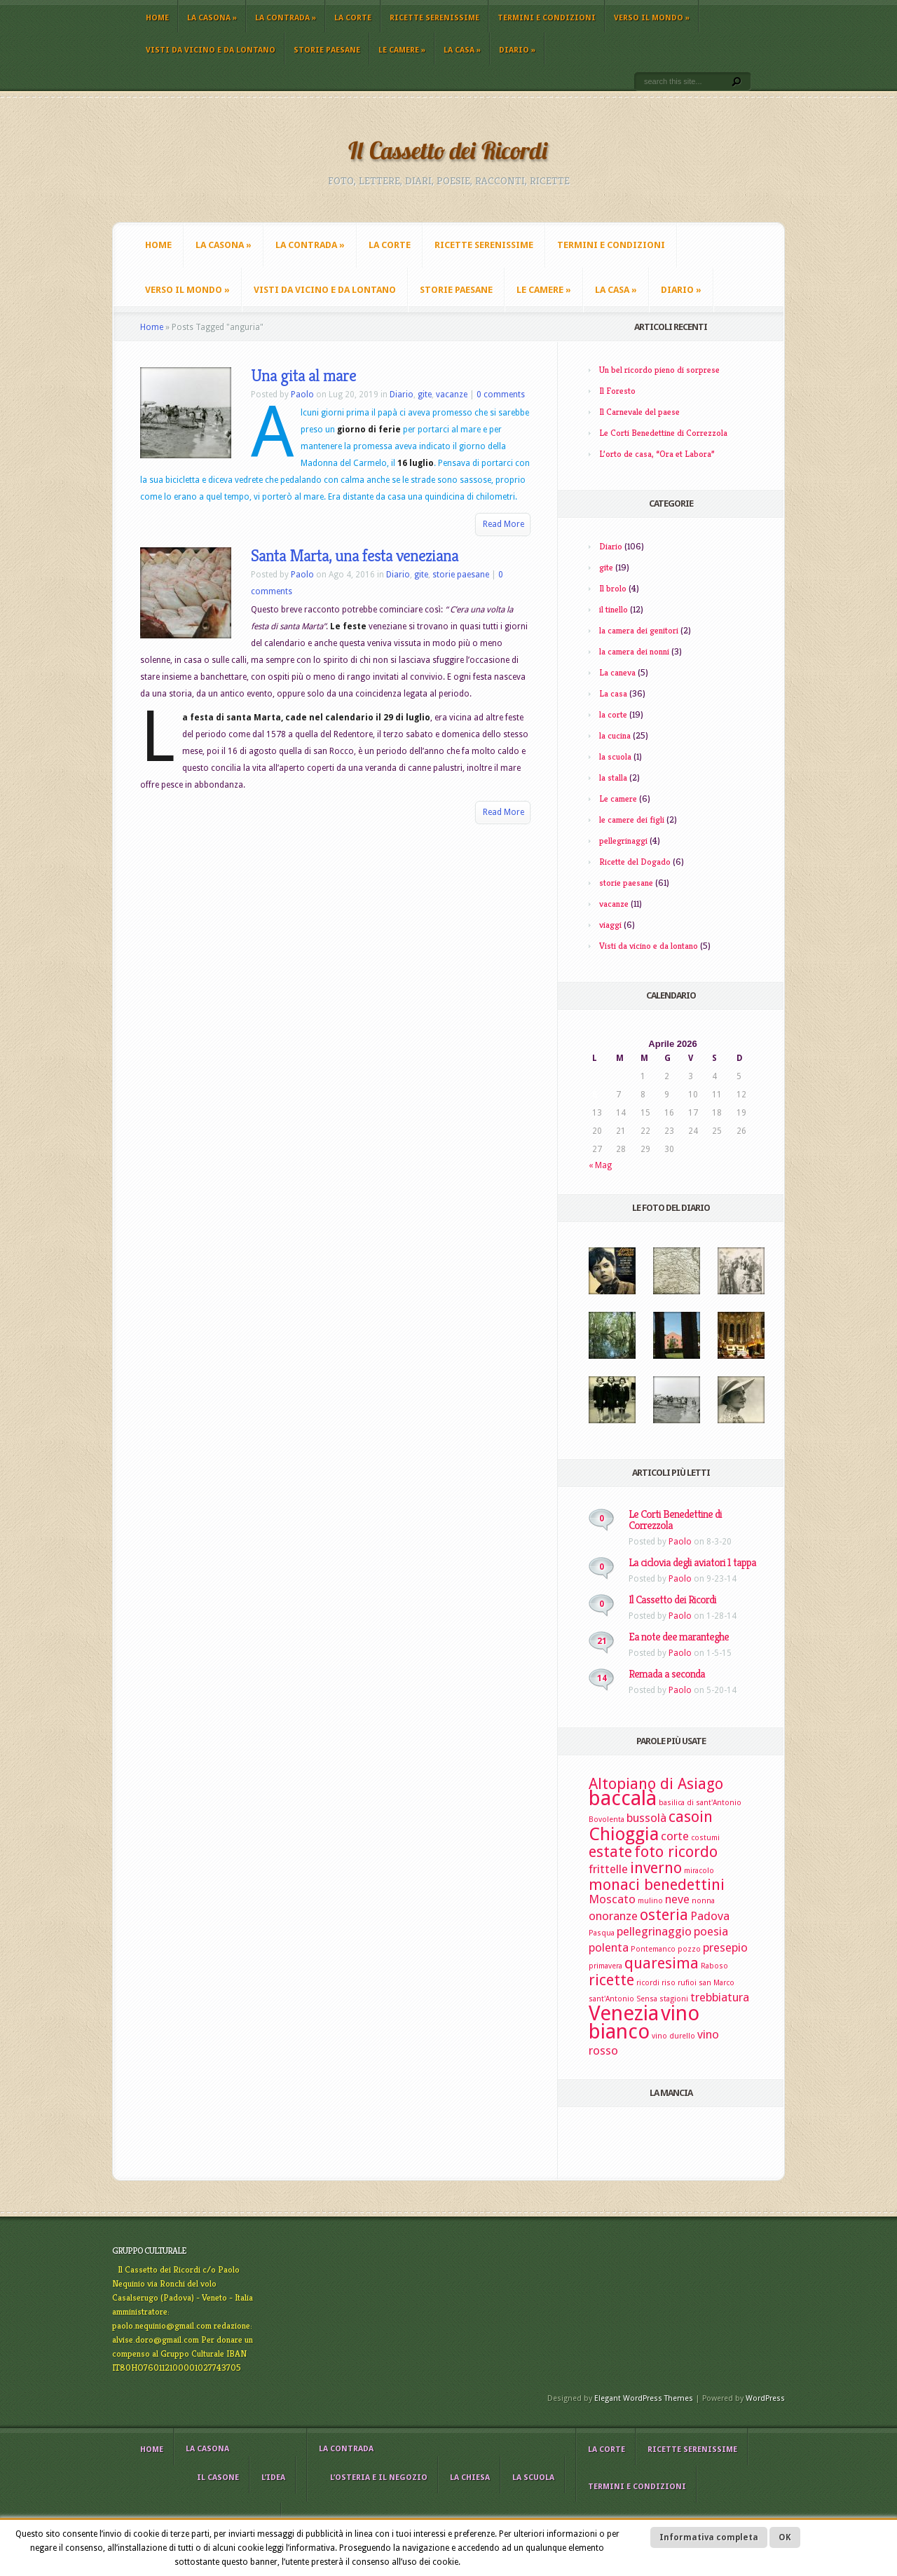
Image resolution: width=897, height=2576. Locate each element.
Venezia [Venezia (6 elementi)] (624, 2013)
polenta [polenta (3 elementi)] (609, 1947)
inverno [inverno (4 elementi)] (656, 1868)
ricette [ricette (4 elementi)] (611, 1980)
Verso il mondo (652, 17)
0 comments (501, 394)
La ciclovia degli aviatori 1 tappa (692, 1562)
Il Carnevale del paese (639, 412)
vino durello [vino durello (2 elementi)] (673, 2036)
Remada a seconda (667, 1673)
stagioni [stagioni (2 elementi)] (673, 1998)
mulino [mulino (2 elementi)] (650, 1900)
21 (602, 1641)
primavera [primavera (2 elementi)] (605, 1966)
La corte (352, 17)
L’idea (273, 2477)
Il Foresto (617, 391)
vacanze (451, 394)
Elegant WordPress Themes (643, 2398)
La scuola (533, 2477)
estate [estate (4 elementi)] (610, 1852)
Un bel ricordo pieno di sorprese (659, 370)
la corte (613, 714)
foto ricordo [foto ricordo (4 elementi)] (676, 1852)
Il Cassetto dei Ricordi (672, 1599)
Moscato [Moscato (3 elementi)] (612, 1899)
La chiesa (470, 2477)
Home (157, 17)
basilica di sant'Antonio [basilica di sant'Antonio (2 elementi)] (700, 1802)
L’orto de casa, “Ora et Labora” (657, 454)
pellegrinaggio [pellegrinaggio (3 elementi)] (654, 1931)
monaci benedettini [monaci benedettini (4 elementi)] (657, 1884)
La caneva (617, 672)
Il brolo (612, 588)
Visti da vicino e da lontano (210, 50)
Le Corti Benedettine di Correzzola (663, 433)
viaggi (610, 925)
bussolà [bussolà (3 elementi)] (646, 1818)
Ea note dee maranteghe (679, 1636)
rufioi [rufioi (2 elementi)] (687, 1982)
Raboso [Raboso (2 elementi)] (714, 1966)
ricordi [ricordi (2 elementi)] (647, 1982)
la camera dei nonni (634, 651)
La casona (212, 17)
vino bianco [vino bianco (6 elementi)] (644, 2022)
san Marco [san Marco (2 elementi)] (716, 1982)
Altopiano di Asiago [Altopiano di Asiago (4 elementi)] (656, 1784)
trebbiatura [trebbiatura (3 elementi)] (719, 1997)
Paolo (302, 394)
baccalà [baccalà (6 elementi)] (623, 1798)
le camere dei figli (631, 819)
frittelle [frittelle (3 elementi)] (608, 1869)
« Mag (600, 1165)
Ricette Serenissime (434, 17)
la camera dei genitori (638, 630)
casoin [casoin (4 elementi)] (691, 1816)
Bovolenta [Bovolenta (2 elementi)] (606, 1819)
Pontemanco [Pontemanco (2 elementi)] (653, 1949)
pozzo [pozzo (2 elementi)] (689, 1949)
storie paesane (327, 50)
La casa (462, 50)
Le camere (401, 50)
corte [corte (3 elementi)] (675, 1836)
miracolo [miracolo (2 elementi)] (699, 1870)
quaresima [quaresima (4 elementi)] (661, 1963)
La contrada (285, 17)
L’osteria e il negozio (378, 2477)
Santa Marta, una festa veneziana (354, 555)
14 (602, 1678)
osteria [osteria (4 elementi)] (664, 1915)
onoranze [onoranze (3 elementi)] (613, 1916)
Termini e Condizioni (547, 17)
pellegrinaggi (623, 841)
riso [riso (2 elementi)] (669, 1982)
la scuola (615, 756)
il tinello (613, 609)
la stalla (613, 777)
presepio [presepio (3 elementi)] (725, 1947)
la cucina (615, 735)
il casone (218, 2477)
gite (425, 394)
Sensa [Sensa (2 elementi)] (646, 1998)
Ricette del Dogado (635, 862)
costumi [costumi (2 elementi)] (705, 1837)
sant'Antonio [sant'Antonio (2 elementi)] (611, 1998)
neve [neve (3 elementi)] (677, 1899)
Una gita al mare (303, 375)
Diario (517, 50)
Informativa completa (708, 2537)
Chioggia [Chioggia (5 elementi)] (624, 1833)
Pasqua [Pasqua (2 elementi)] (602, 1933)
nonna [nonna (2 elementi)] (703, 1900)
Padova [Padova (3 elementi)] (710, 1916)
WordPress (765, 2398)
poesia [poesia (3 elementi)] (711, 1931)
